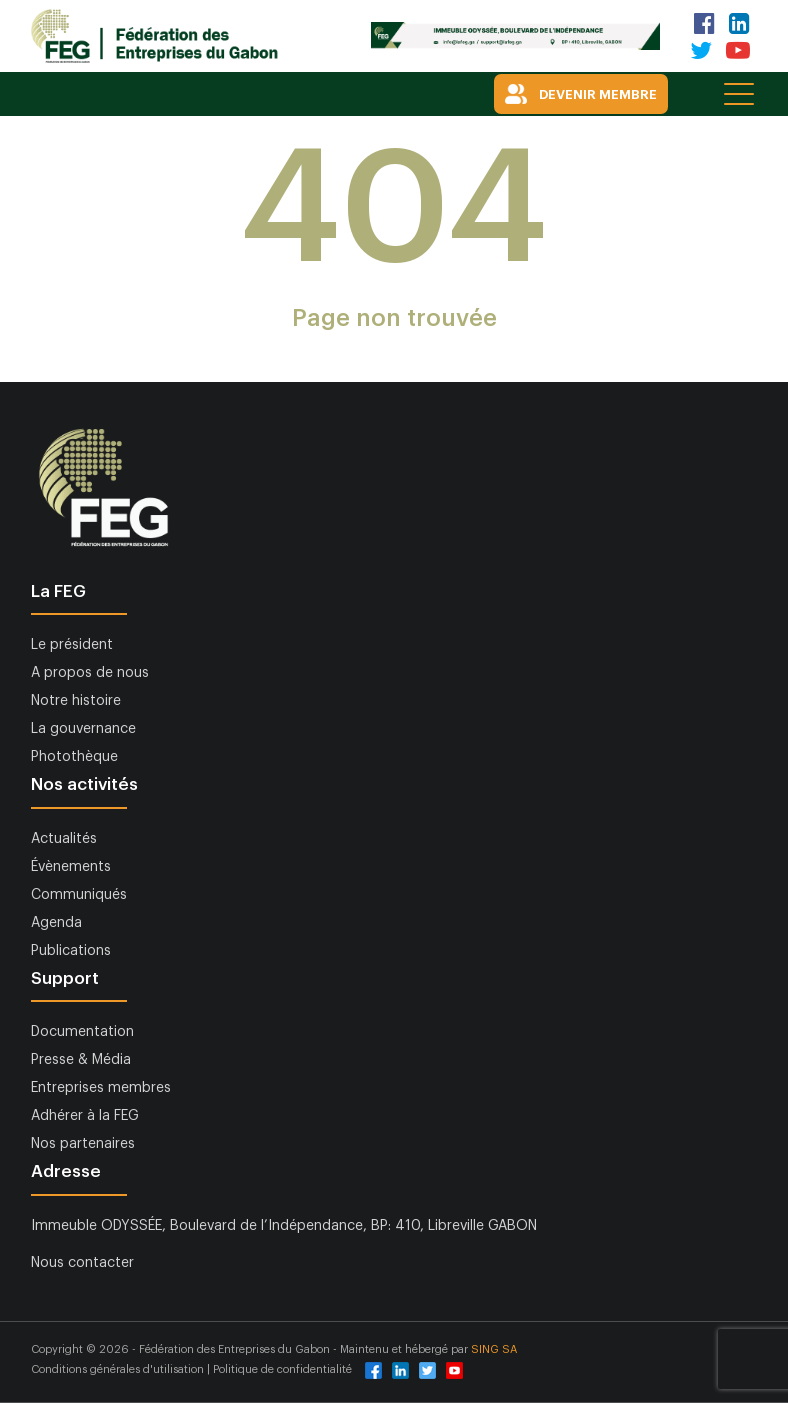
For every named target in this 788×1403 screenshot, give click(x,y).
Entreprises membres (101, 1088)
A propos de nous (90, 673)
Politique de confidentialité (282, 1369)
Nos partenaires (83, 1144)
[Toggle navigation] (740, 92)
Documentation (82, 1032)
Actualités (64, 839)
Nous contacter (82, 1263)
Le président (72, 645)
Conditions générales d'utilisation (119, 1369)
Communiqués (79, 895)
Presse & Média (81, 1060)
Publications (71, 951)
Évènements (71, 867)
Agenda (56, 923)
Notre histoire (76, 701)
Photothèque (74, 757)
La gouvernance (83, 729)
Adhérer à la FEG (85, 1116)
